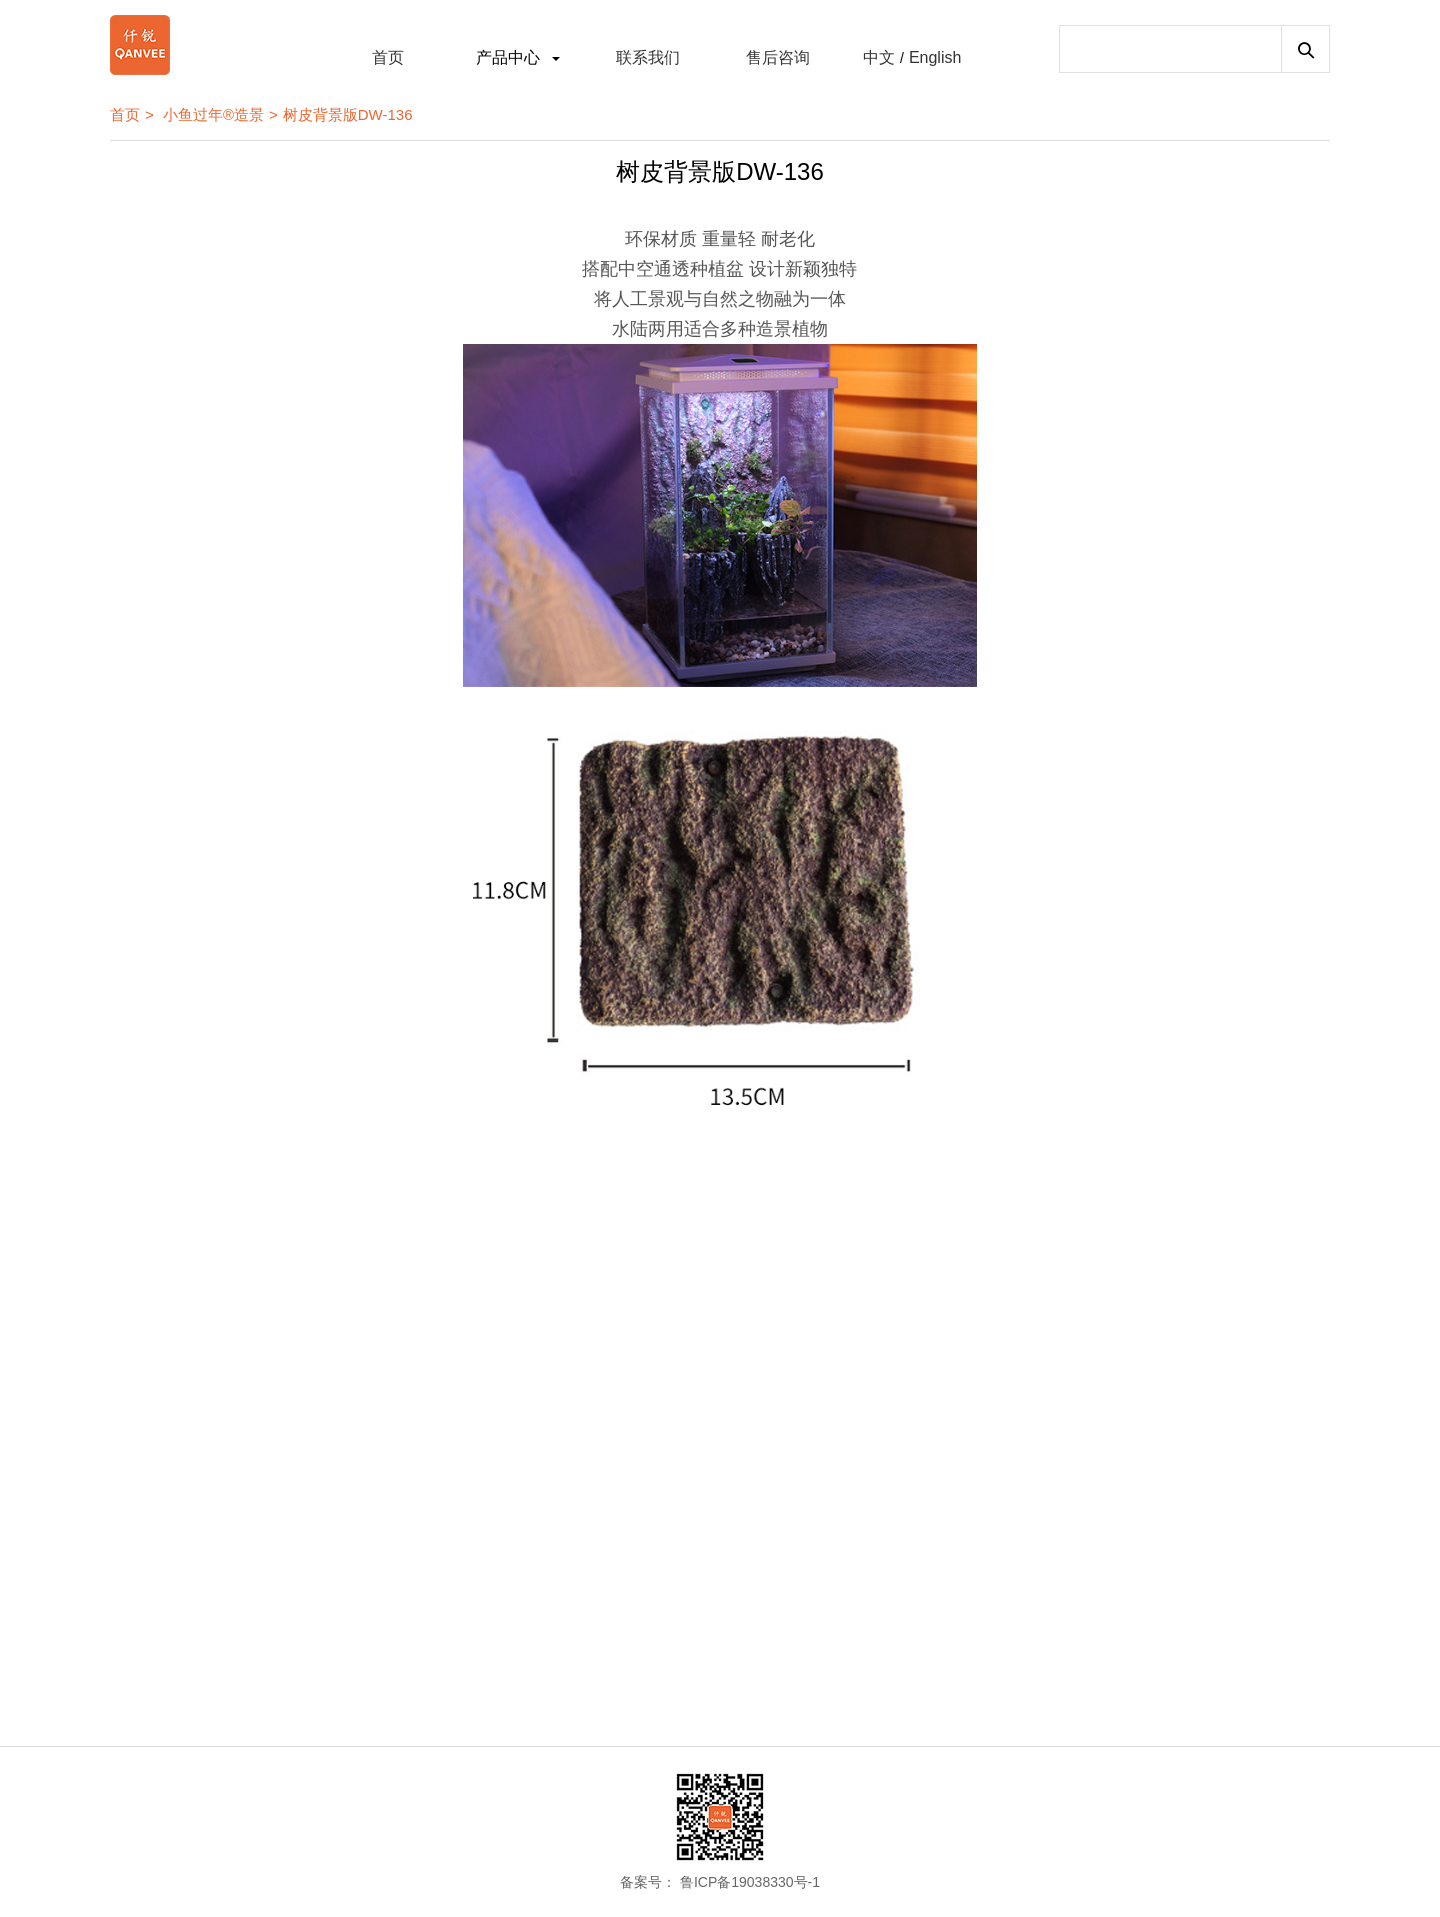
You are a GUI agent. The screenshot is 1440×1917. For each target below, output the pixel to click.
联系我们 (648, 57)
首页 (388, 57)
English (935, 57)
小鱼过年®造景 (213, 114)
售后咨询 (778, 57)
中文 (879, 57)
